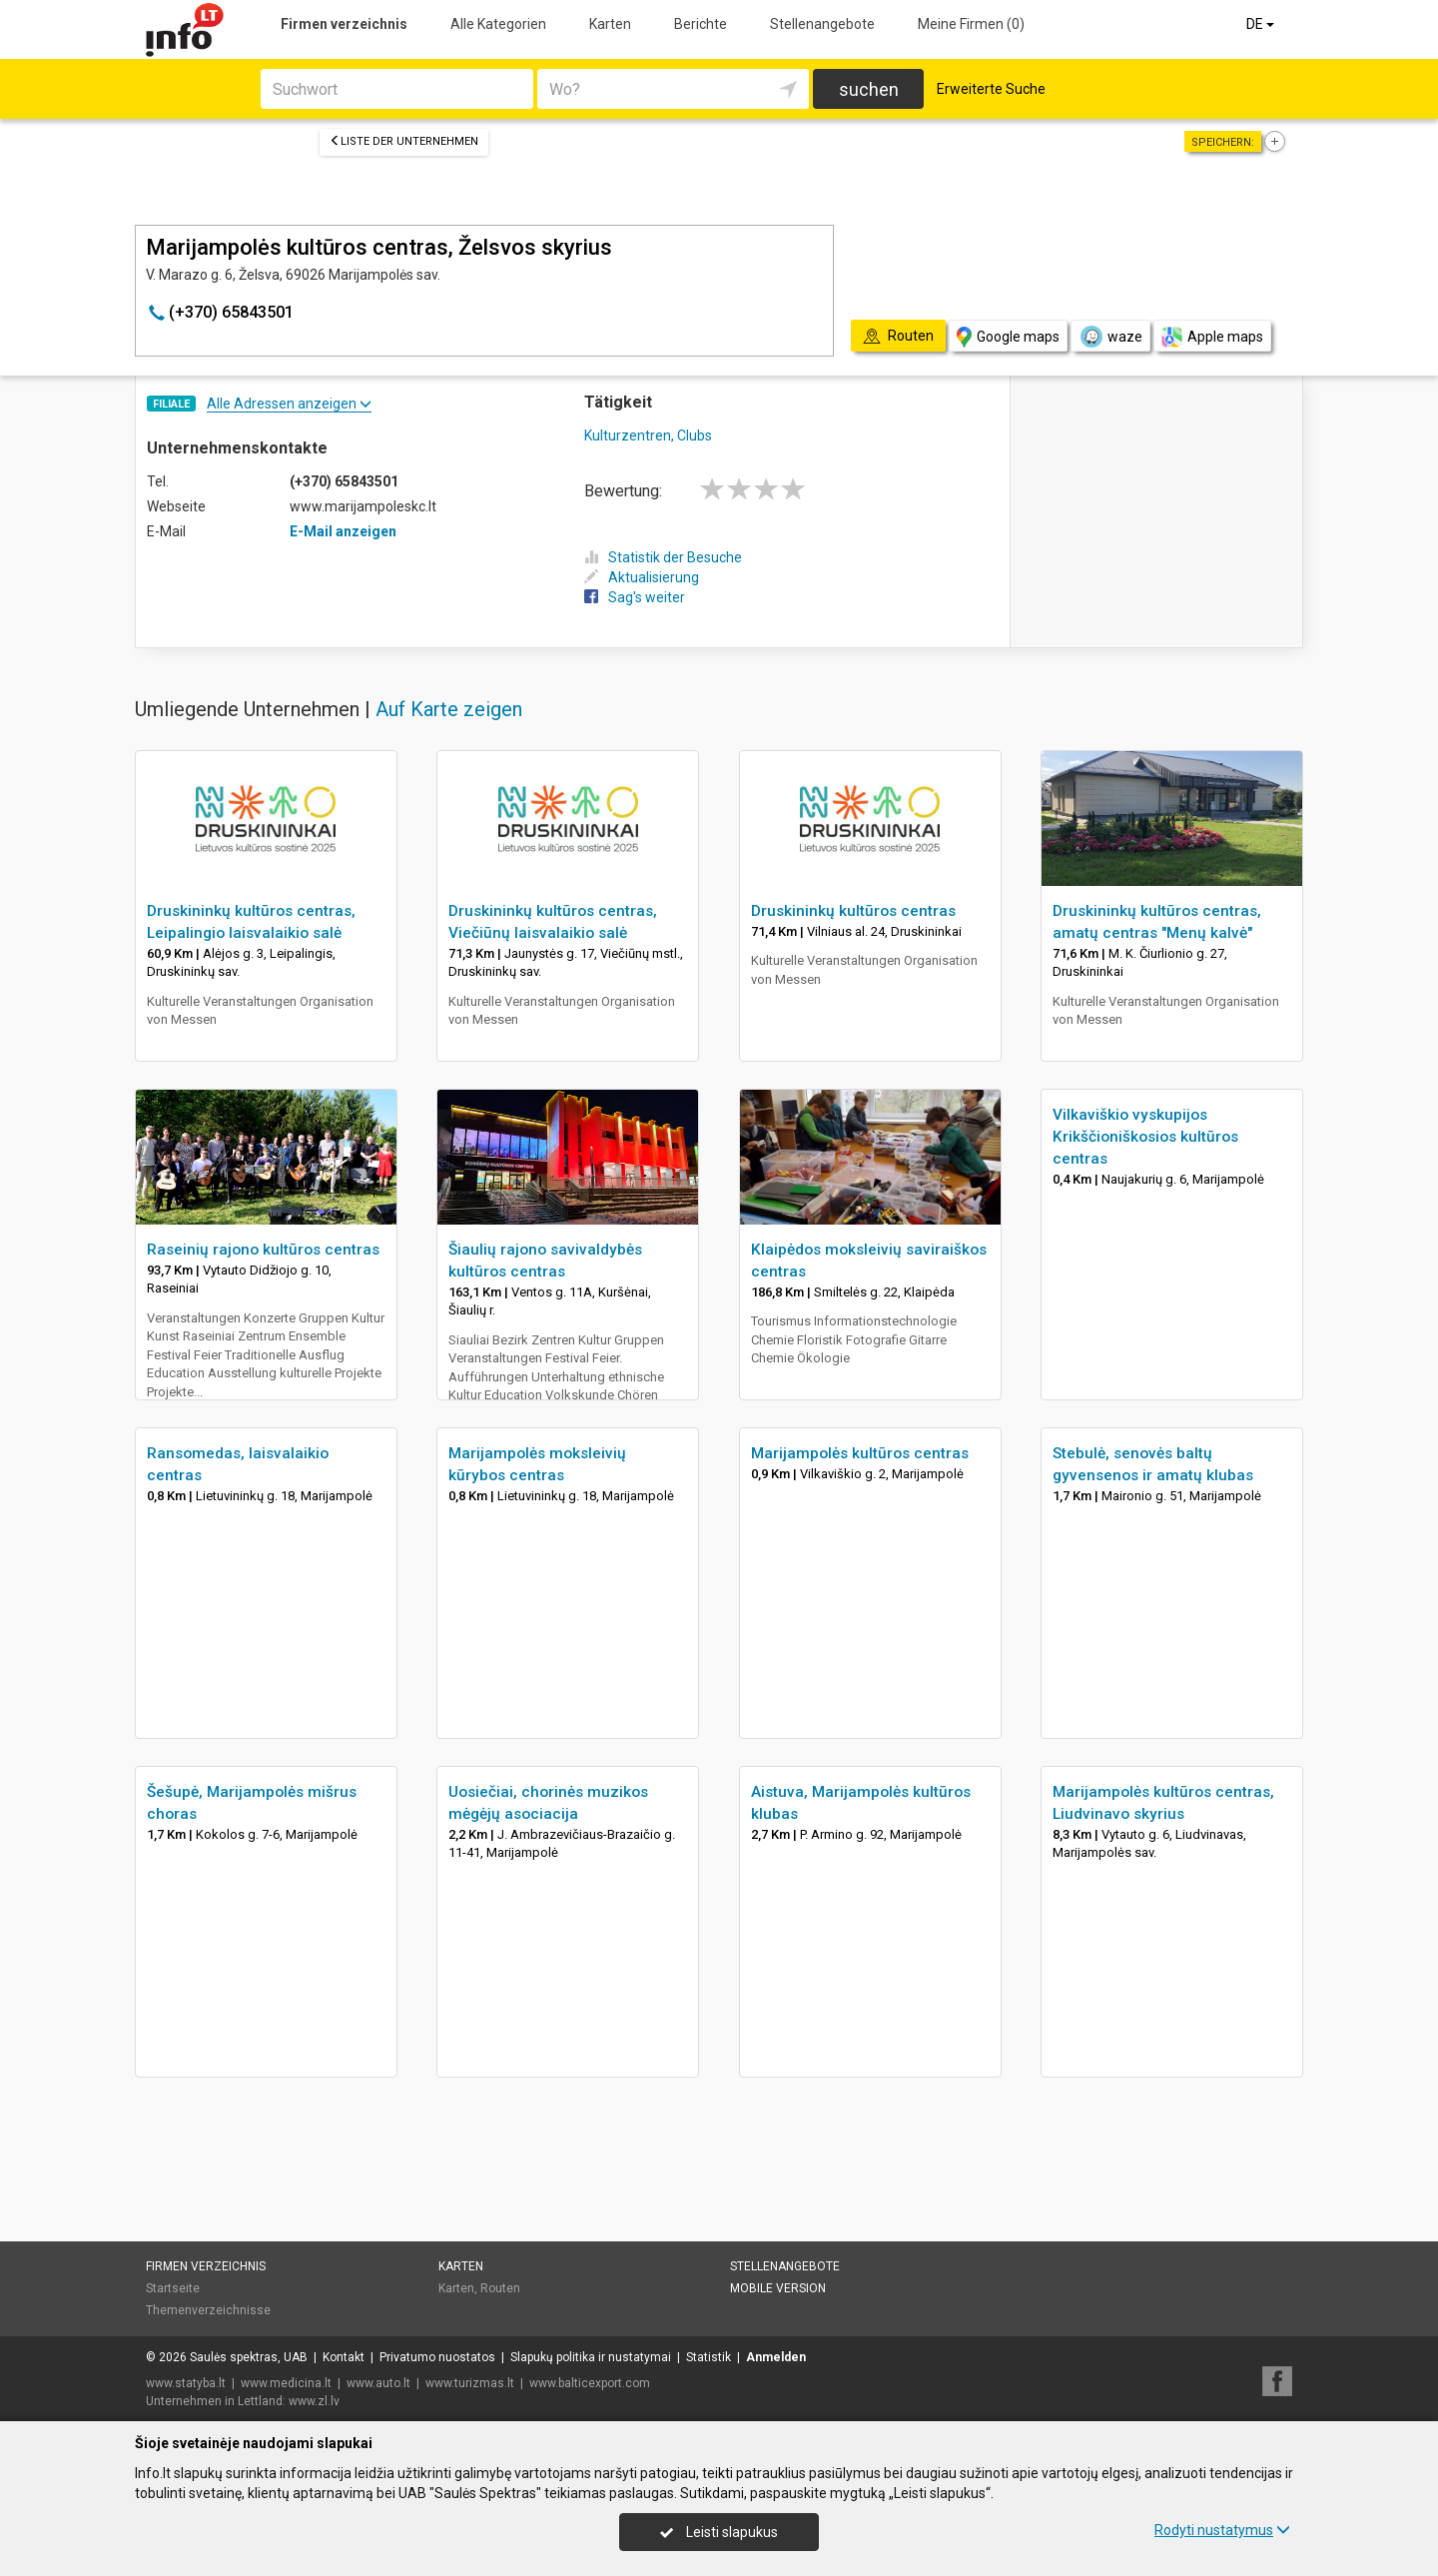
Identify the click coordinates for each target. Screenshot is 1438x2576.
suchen (869, 89)
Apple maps (1212, 337)
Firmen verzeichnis (344, 24)
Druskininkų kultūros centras (853, 911)
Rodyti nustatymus (1222, 2530)
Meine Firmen (971, 24)
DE (1261, 24)
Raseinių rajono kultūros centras (263, 1250)
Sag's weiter (634, 597)
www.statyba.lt (186, 2383)
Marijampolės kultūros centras (860, 1453)
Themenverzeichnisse (208, 2310)
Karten (610, 24)
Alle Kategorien (498, 24)
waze (1110, 337)
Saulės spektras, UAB (249, 2357)
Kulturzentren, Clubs (648, 435)
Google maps (1008, 337)
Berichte (700, 24)
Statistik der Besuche (663, 557)
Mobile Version (778, 2288)
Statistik (708, 2357)
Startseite (173, 2288)
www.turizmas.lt (469, 2383)
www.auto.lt (378, 2383)
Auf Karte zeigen (448, 709)
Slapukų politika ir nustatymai (590, 2357)
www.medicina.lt (286, 2383)
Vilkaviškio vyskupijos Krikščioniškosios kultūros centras (1145, 1137)
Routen (500, 2288)
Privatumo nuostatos (437, 2357)
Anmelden (776, 2357)
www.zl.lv (314, 2401)
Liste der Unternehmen (404, 141)
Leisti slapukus (719, 2532)
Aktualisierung (641, 577)
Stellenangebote (822, 24)
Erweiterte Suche (991, 89)
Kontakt (343, 2357)
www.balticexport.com (589, 2383)
